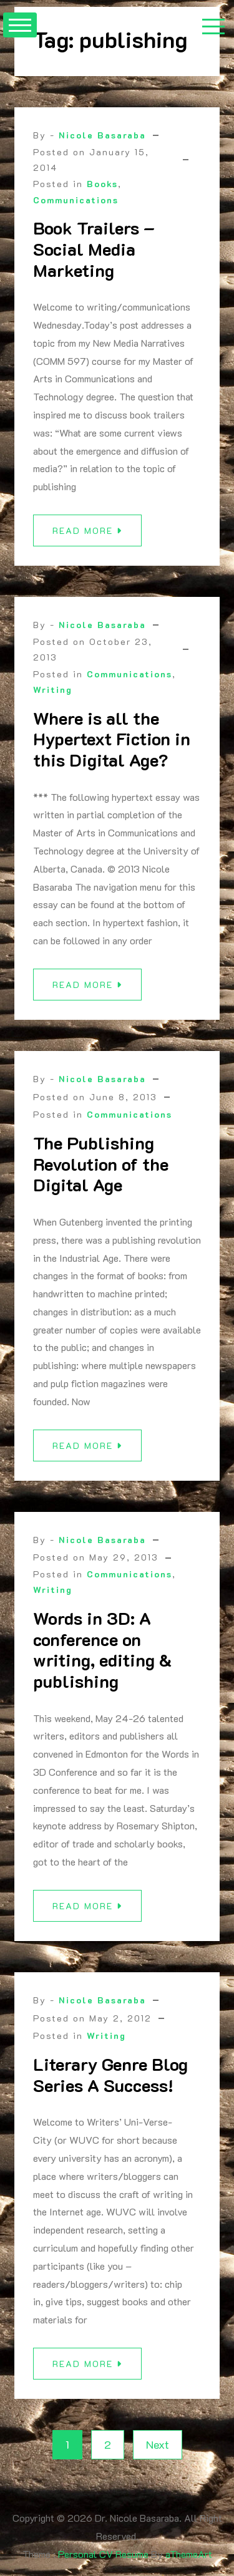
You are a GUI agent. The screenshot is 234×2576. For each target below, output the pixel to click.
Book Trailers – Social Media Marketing (94, 248)
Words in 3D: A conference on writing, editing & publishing (102, 1655)
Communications (76, 200)
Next (157, 2444)
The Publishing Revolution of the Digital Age (100, 1170)
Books (102, 184)
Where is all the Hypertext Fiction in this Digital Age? (111, 745)
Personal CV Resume (103, 2553)
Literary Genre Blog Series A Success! (110, 2081)
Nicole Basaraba (102, 135)
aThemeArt (188, 2553)
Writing (52, 696)
